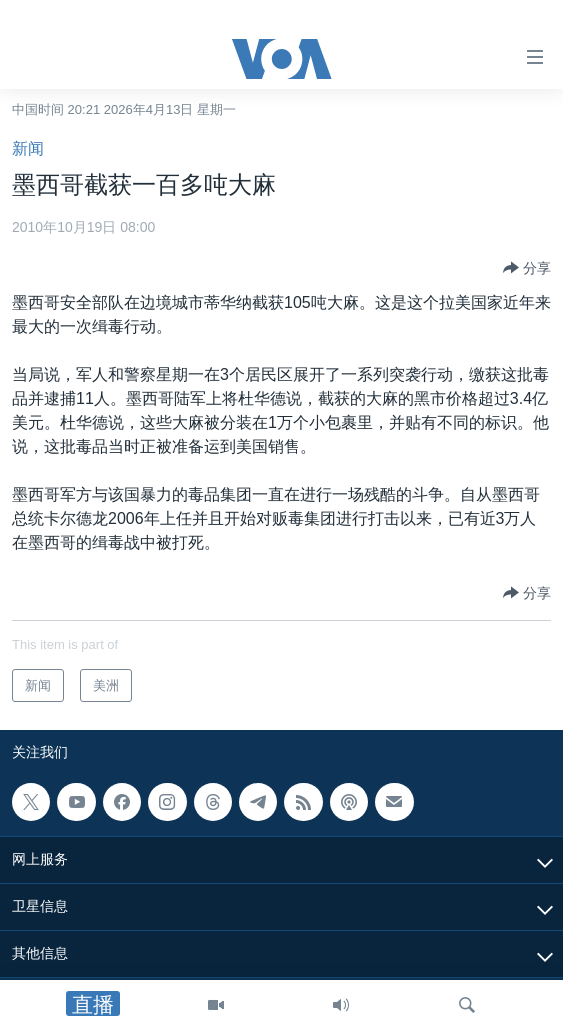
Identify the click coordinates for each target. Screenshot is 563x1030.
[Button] (527, 268)
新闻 (28, 148)
